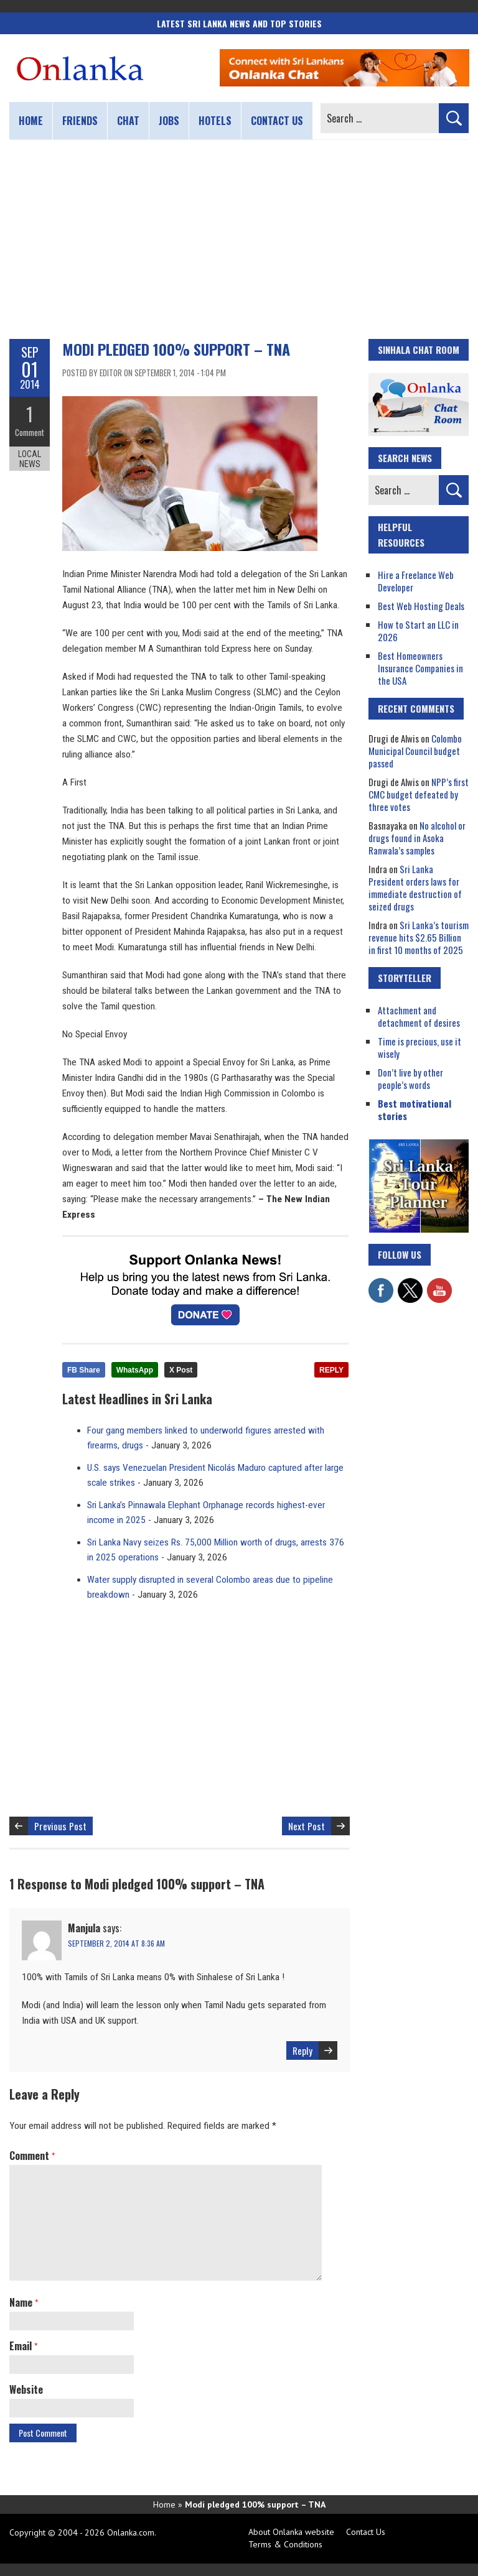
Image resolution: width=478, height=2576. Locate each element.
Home (31, 120)
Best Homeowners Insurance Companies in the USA (420, 668)
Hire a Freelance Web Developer (416, 581)
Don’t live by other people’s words (410, 1078)
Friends (80, 120)
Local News (29, 459)
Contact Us (365, 2531)
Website (26, 2389)
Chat (128, 120)
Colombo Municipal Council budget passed (415, 750)
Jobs (169, 120)
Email (23, 2345)
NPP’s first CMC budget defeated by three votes (418, 794)
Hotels (215, 120)
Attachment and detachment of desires (419, 1016)
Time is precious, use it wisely (419, 1047)
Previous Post (60, 1826)
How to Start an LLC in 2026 (418, 631)
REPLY (331, 1370)
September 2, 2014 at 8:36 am (116, 1943)
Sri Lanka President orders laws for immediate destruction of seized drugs (415, 887)
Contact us (277, 120)
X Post (180, 1370)
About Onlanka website (291, 2531)
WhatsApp (134, 1370)
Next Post (306, 1826)
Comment (29, 432)
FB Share (83, 1370)
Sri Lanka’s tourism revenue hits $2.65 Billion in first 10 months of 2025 (418, 937)
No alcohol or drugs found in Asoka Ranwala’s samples (417, 837)
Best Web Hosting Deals (421, 606)
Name (23, 2302)
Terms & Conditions (285, 2544)
